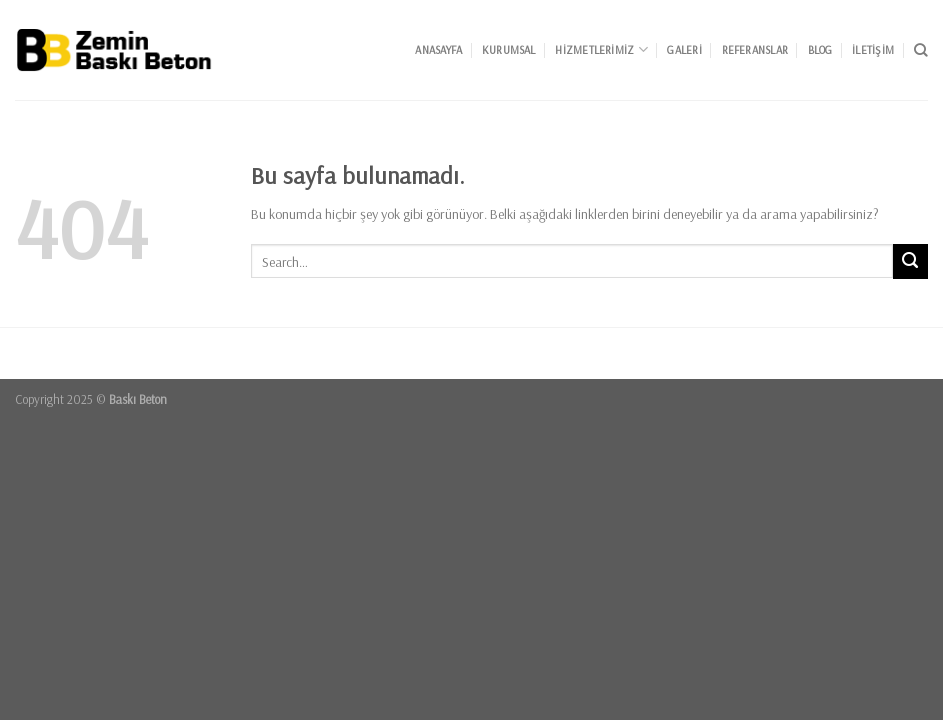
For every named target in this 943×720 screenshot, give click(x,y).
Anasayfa (438, 50)
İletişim (873, 50)
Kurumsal (509, 50)
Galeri (684, 50)
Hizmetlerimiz (601, 49)
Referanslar (755, 50)
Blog (820, 50)
